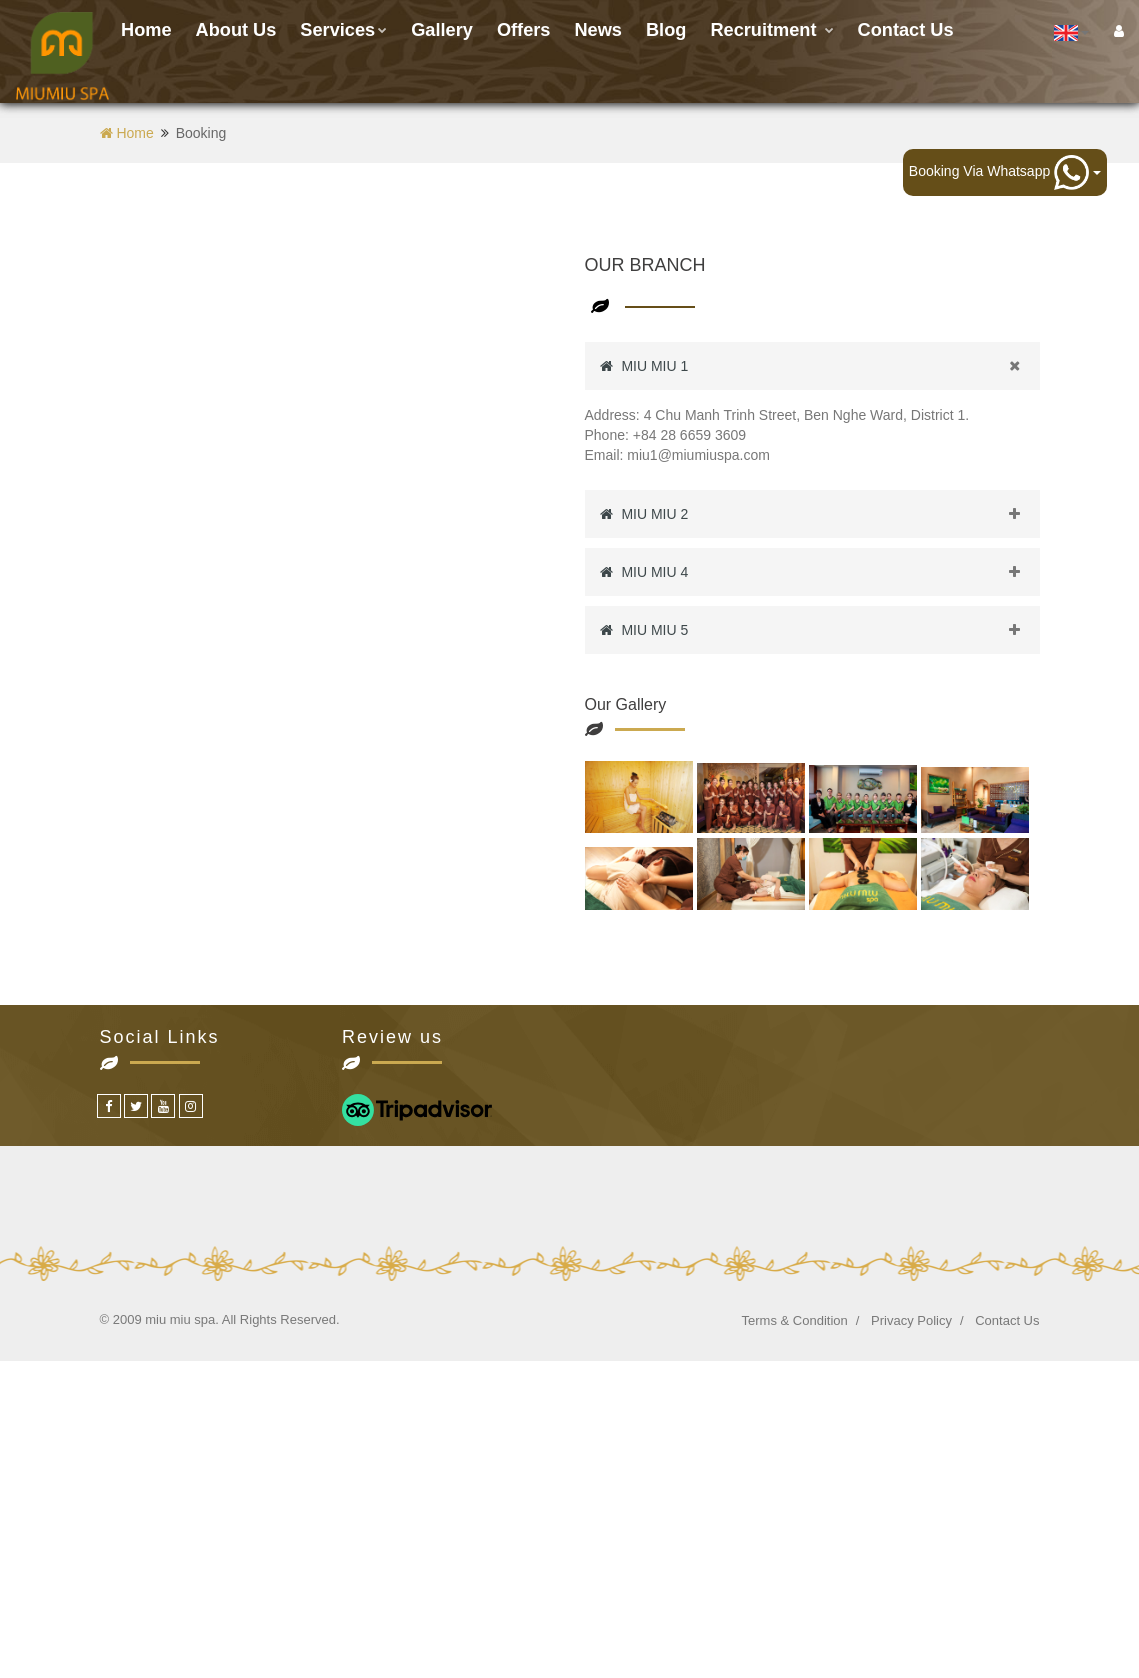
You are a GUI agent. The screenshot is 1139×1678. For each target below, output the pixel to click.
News (598, 30)
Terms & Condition (795, 1320)
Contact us (906, 30)
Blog (666, 30)
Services (343, 30)
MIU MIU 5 (820, 630)
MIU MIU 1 (820, 366)
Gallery (442, 30)
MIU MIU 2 (820, 514)
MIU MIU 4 (820, 572)
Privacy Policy (911, 1320)
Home (146, 30)
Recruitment (771, 30)
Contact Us (1007, 1320)
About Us (236, 30)
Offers (524, 30)
